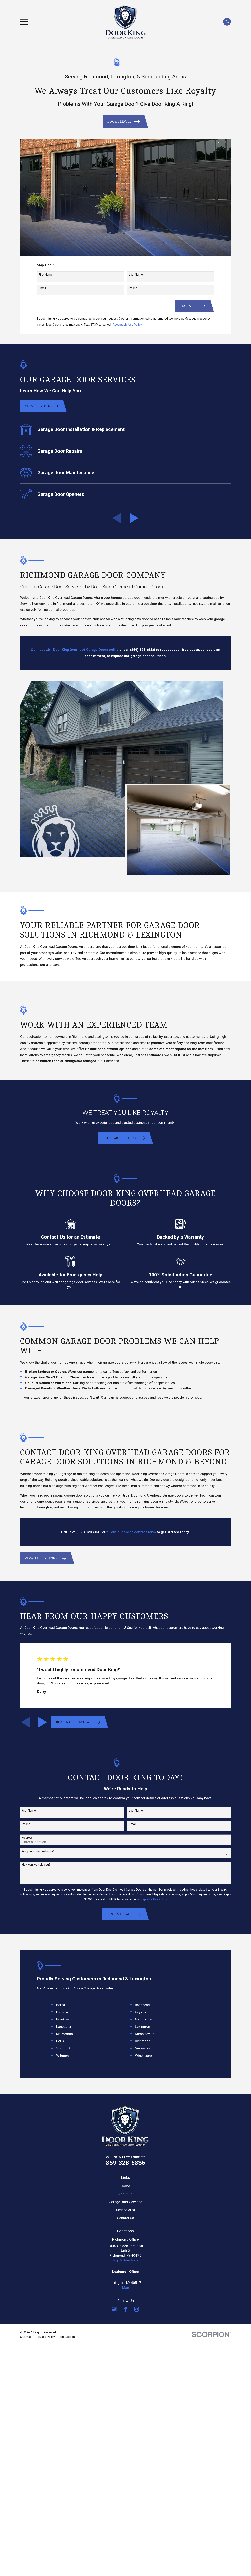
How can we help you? (36, 1864)
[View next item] (134, 518)
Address (27, 1837)
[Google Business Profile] (114, 2519)
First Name (46, 274)
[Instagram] (136, 2519)
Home (125, 2396)
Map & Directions (125, 2471)
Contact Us (125, 2428)
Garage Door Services (125, 2412)
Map (125, 2498)
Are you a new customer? (38, 1851)
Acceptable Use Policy (127, 324)
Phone (133, 288)
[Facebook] (125, 2519)
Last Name (136, 274)
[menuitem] (26, 2548)
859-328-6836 (125, 2373)
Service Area (125, 2420)
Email (42, 288)
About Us (125, 2404)
